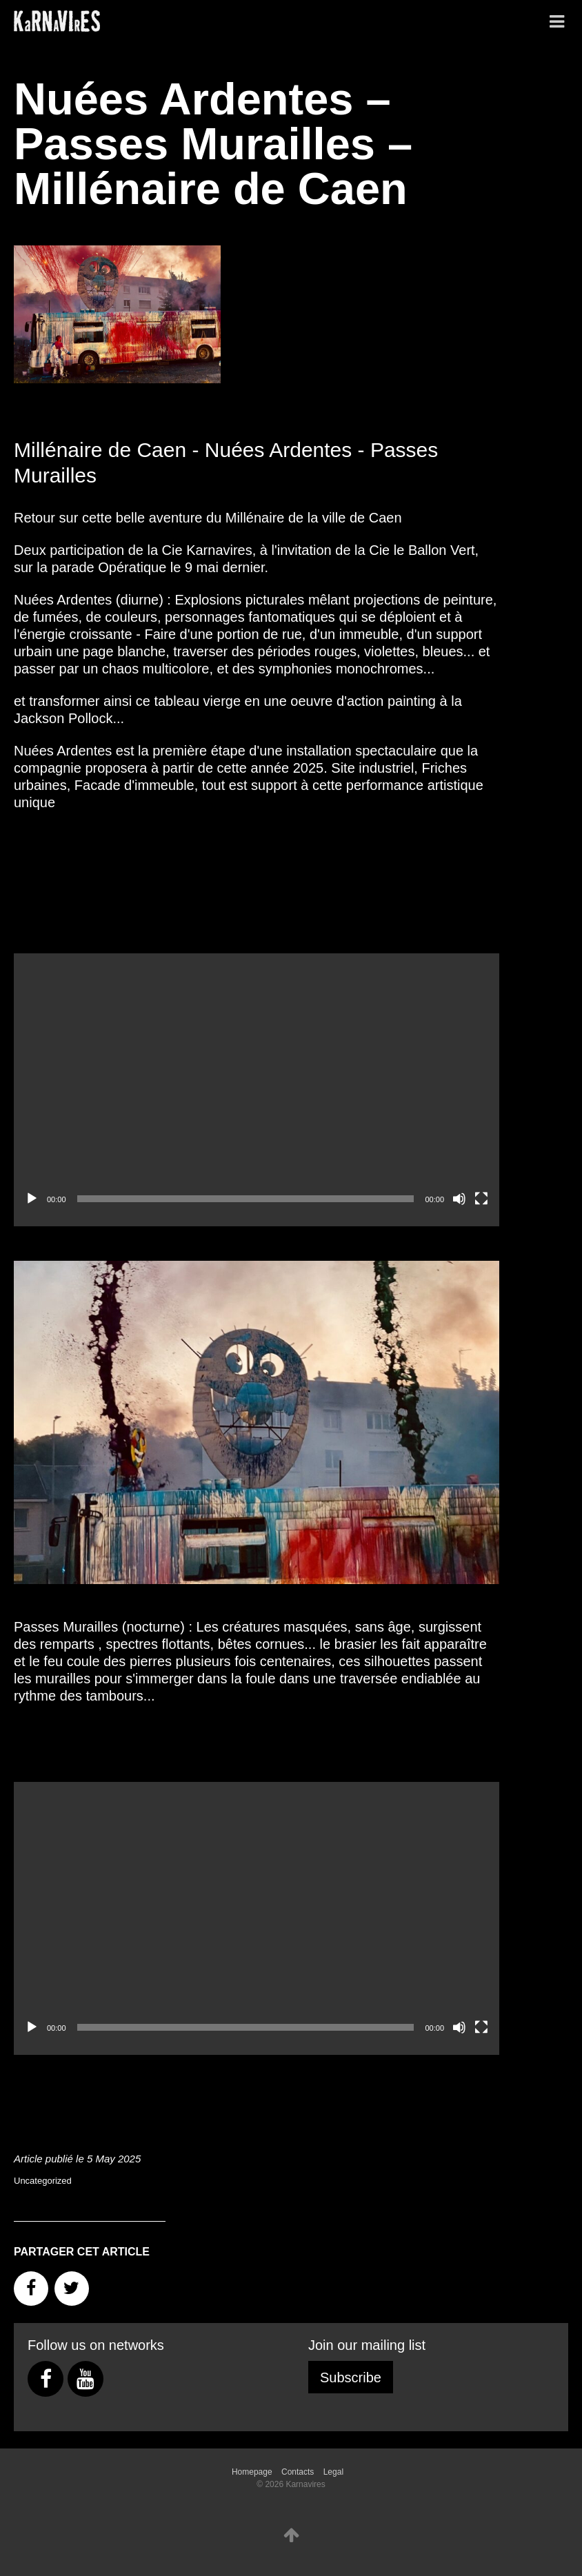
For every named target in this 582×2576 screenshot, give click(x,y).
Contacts (297, 2472)
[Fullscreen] (481, 1199)
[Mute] (459, 1199)
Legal (333, 2472)
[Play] (32, 1199)
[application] (256, 1089)
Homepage (252, 2472)
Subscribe (350, 2377)
